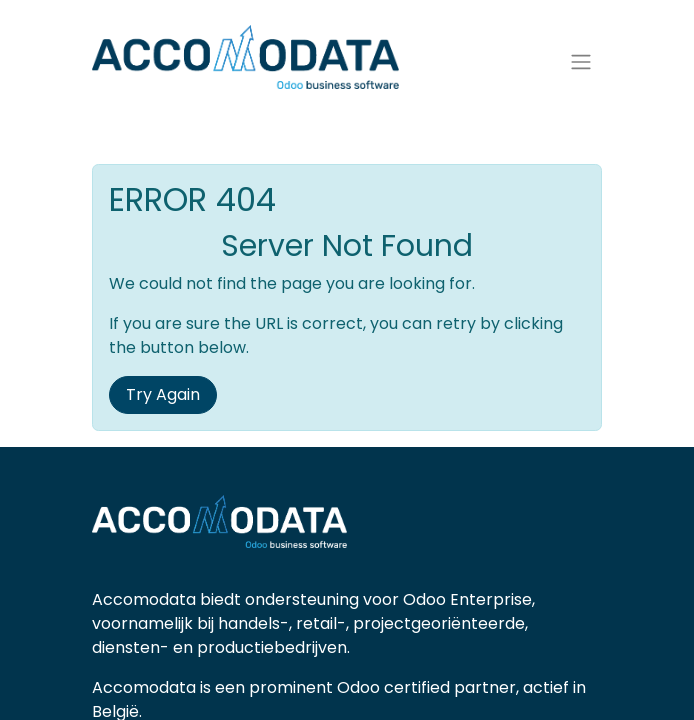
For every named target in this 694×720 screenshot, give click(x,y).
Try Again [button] (163, 394)
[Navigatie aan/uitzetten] (581, 62)
